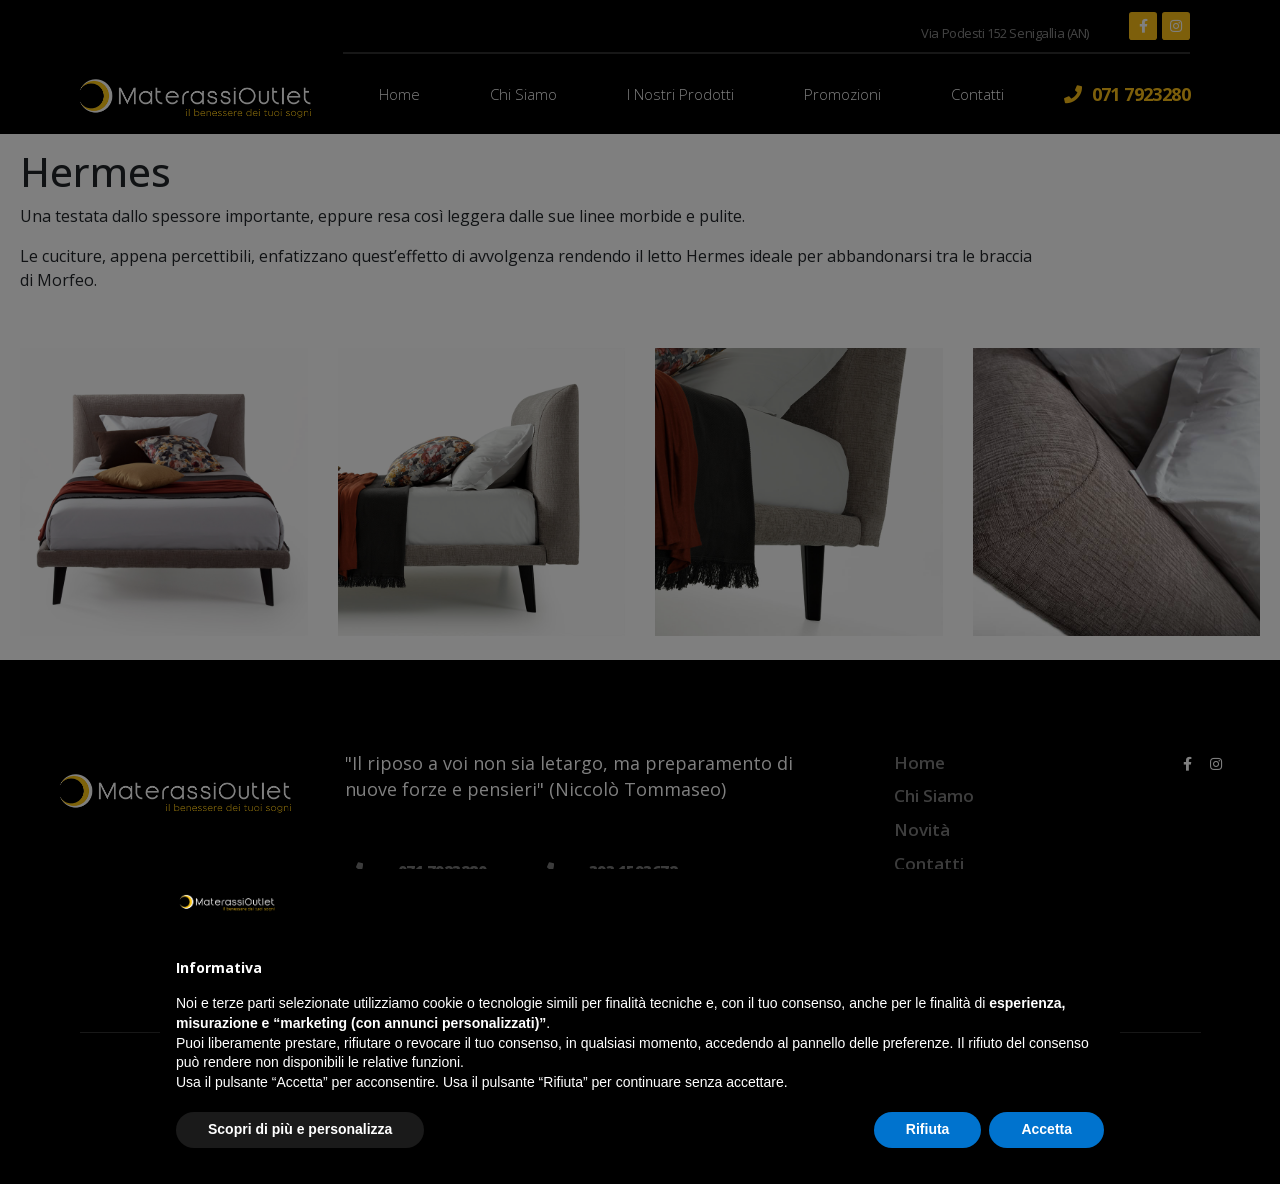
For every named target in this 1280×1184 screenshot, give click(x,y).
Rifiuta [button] (928, 1129)
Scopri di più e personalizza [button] (300, 1129)
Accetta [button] (1046, 1129)
